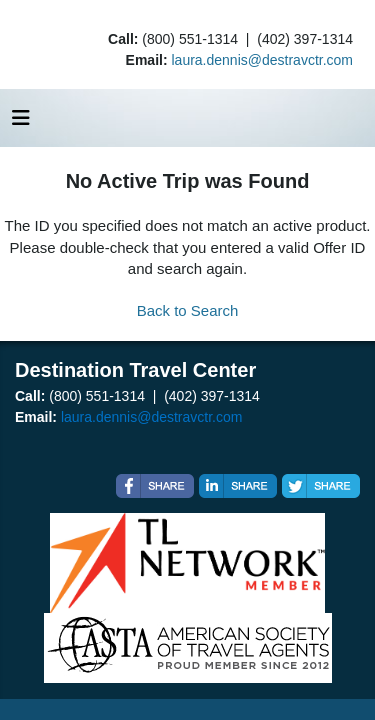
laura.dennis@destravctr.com (262, 60)
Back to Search (188, 310)
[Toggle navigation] (21, 123)
